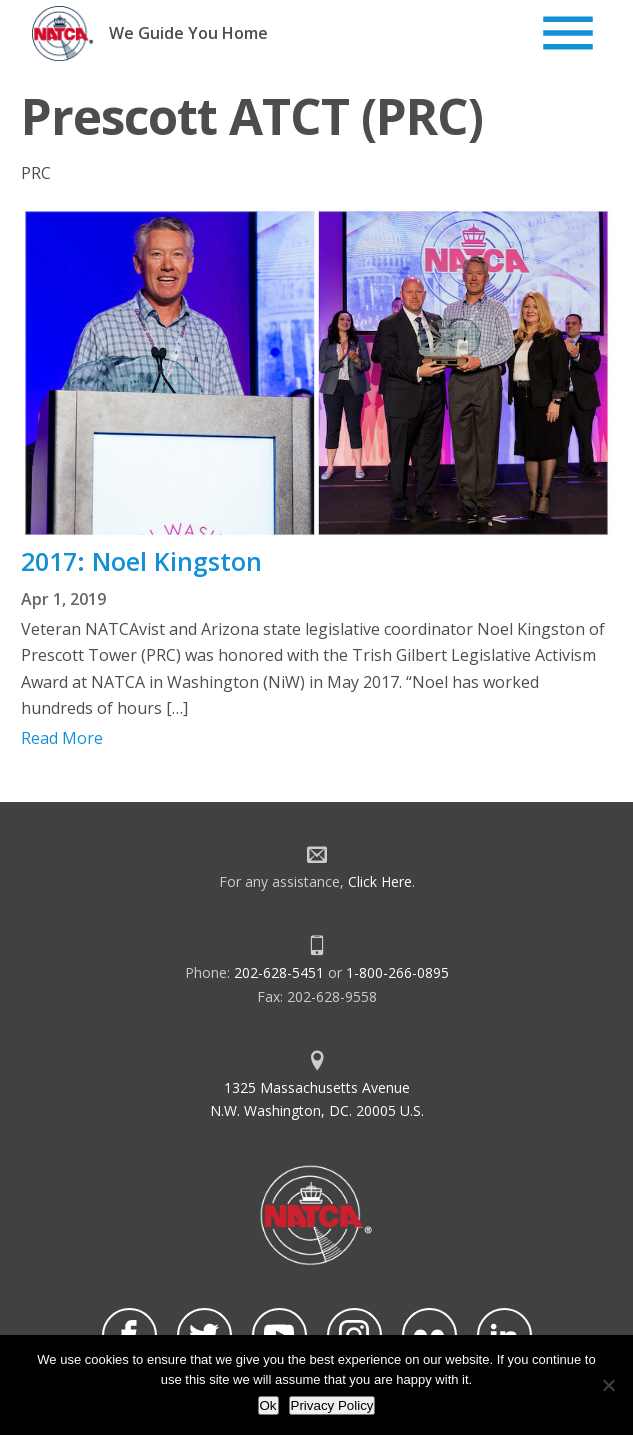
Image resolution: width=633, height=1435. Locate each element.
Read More (62, 738)
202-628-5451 (279, 972)
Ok (268, 1405)
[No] (608, 1385)
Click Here (380, 881)
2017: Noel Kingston (141, 561)
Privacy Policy (332, 1405)
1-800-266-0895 (397, 972)
